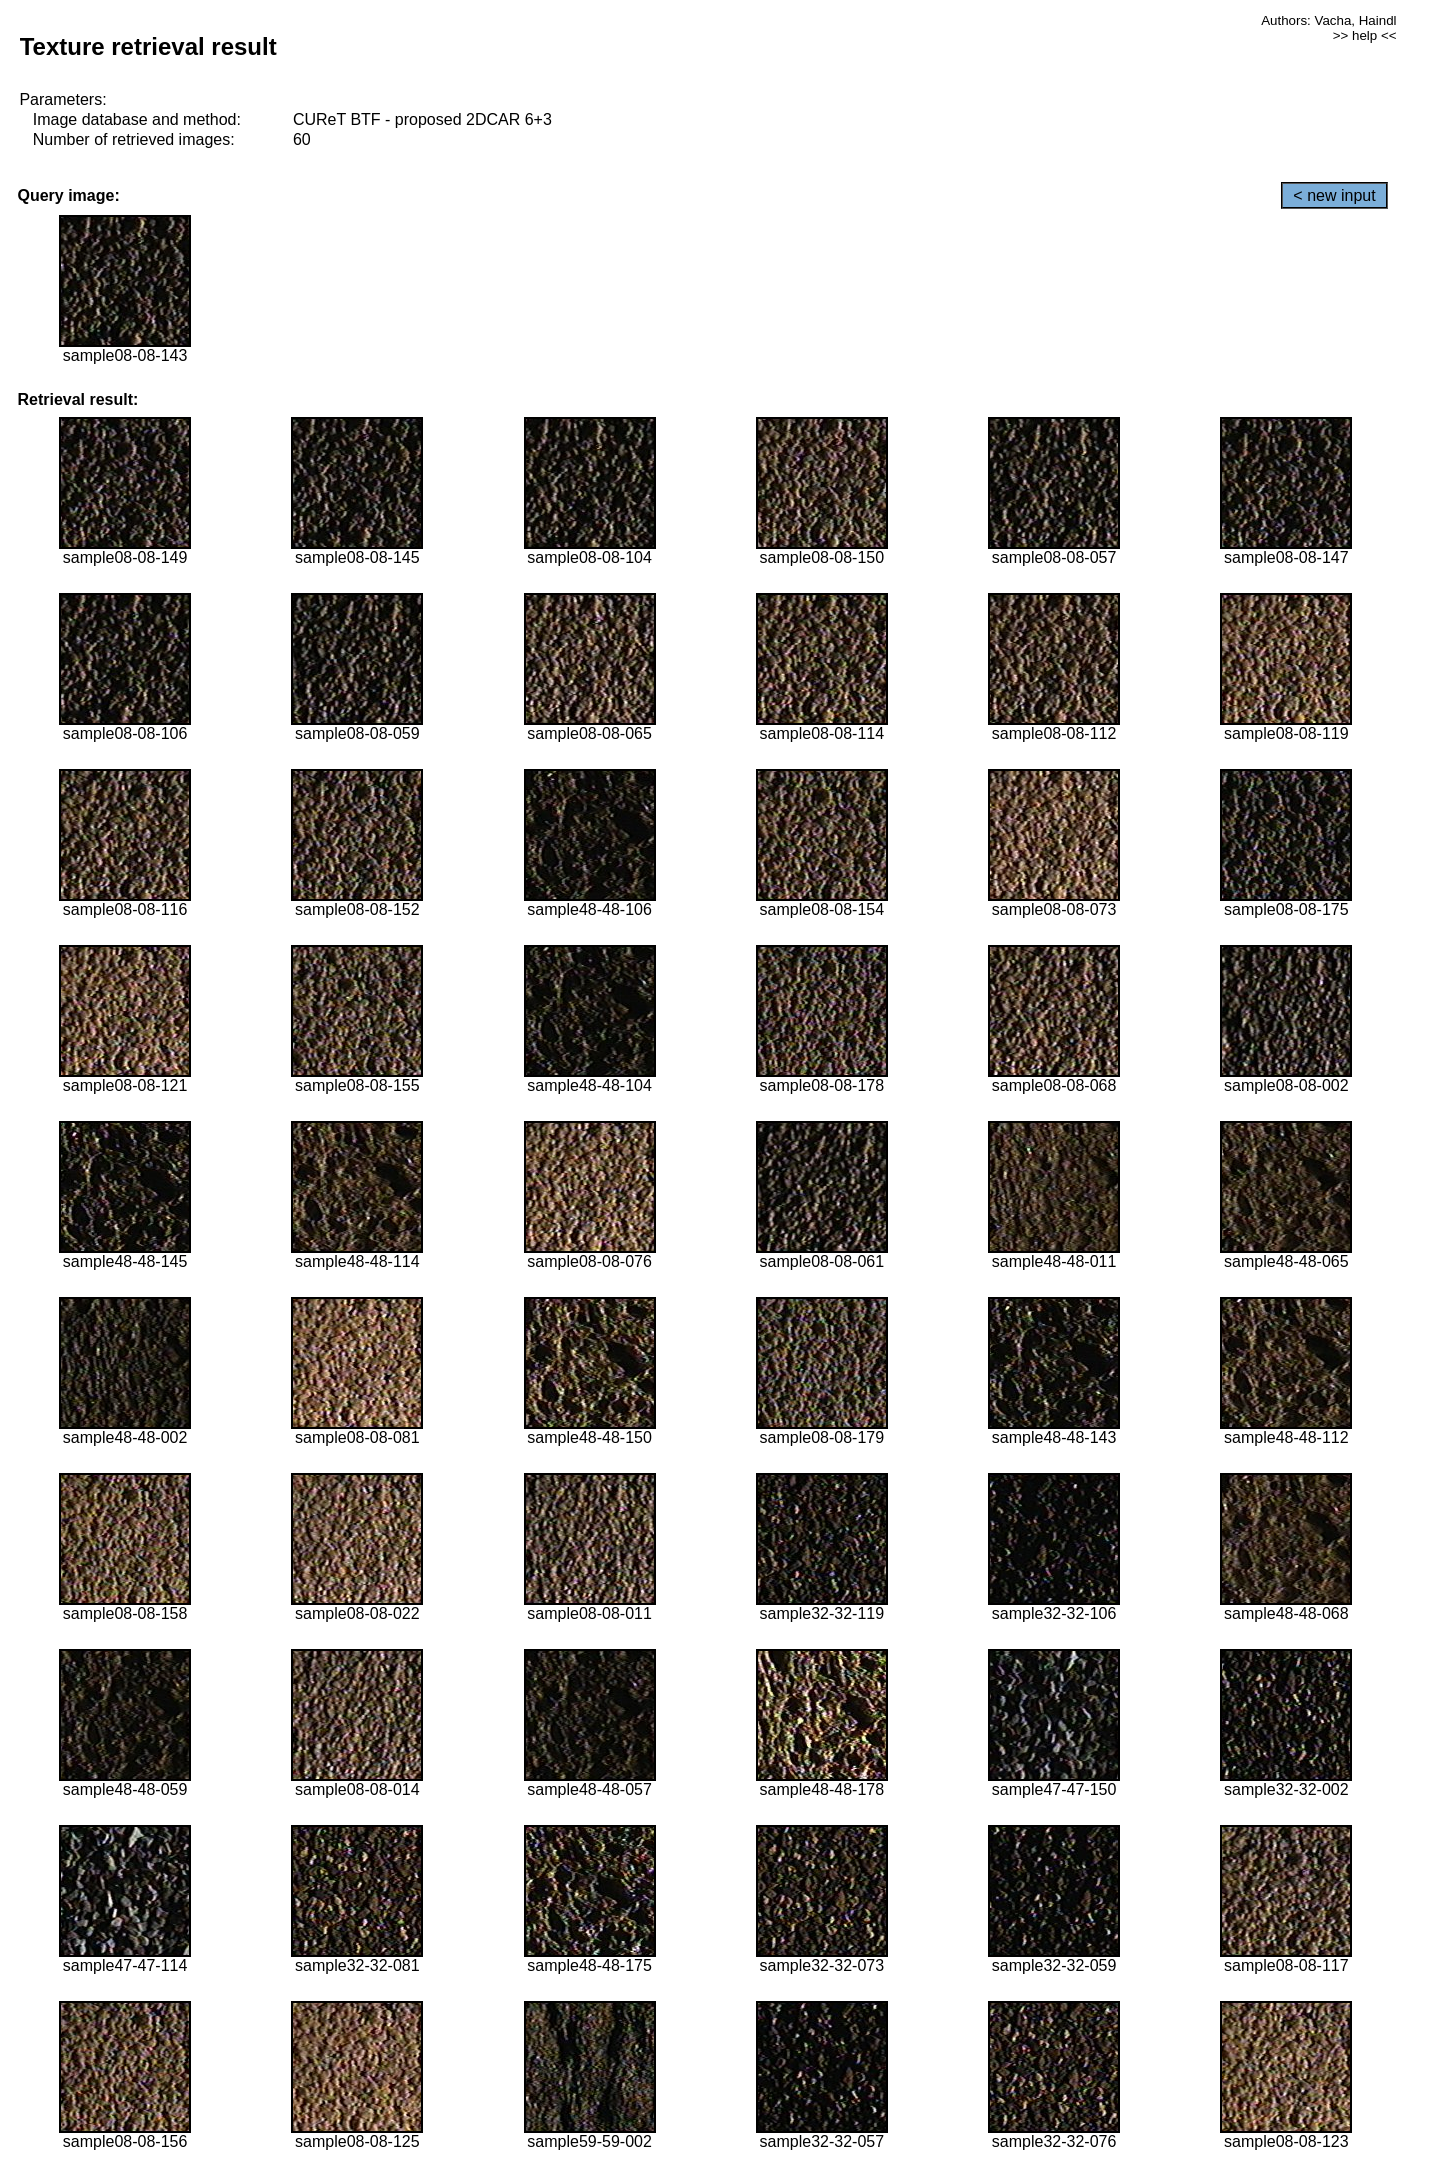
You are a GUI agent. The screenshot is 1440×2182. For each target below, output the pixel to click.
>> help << (1365, 35)
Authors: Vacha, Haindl (1328, 20)
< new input (1334, 195)
